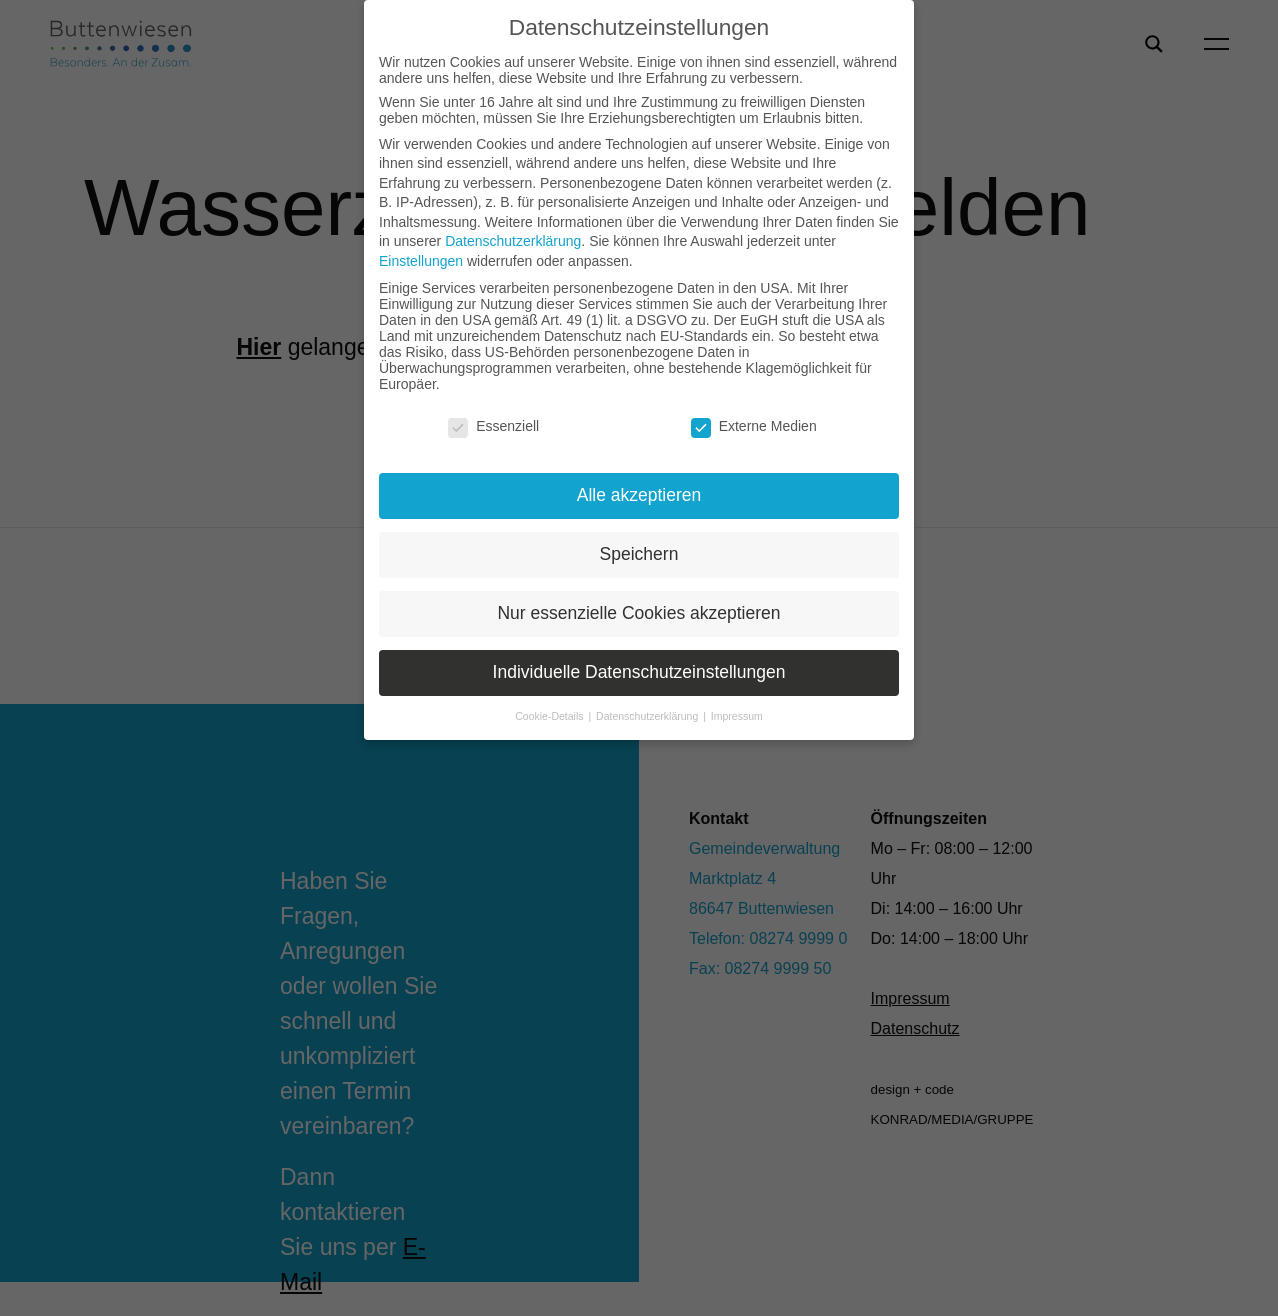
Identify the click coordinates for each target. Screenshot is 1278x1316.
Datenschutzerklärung (513, 241)
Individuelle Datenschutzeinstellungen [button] (639, 672)
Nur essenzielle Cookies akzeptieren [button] (638, 613)
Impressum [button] (737, 716)
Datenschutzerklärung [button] (648, 716)
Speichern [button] (639, 554)
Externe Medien (754, 426)
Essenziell (493, 426)
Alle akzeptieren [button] (639, 495)
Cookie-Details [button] (550, 716)
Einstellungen (421, 261)
